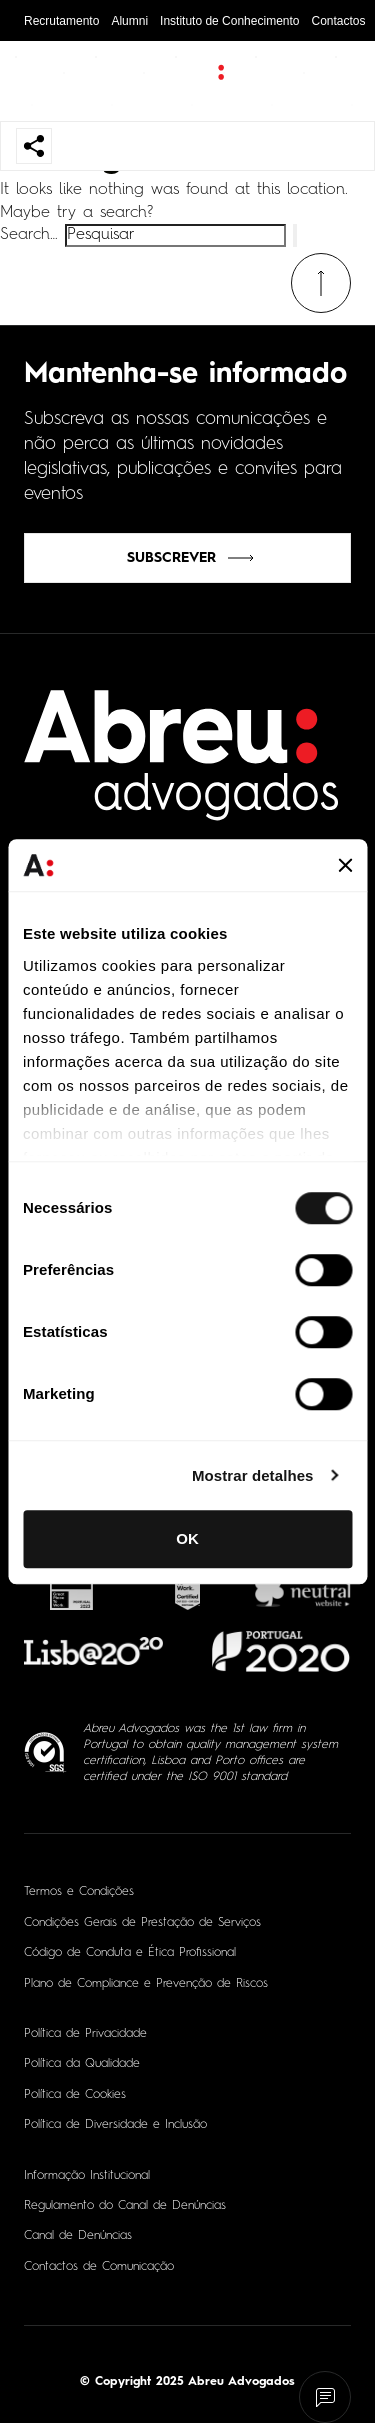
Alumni (129, 21)
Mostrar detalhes (253, 1475)
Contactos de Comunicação (99, 2267)
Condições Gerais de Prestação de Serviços (142, 1923)
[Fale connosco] (325, 2397)
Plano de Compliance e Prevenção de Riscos (146, 1984)
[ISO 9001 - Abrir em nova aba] (45, 1752)
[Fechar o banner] (345, 865)
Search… (29, 235)
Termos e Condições (79, 1892)
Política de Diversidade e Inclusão (115, 2125)
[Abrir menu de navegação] (33, 81)
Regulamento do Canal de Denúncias (125, 2206)
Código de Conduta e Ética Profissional (130, 1953)
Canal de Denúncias (78, 2236)
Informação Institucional (87, 2176)
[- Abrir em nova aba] (72, 1588)
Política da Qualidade (82, 2064)
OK (187, 1538)
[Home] (182, 767)
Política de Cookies (75, 2095)
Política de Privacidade (85, 2034)
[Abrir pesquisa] (340, 81)
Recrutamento (61, 21)
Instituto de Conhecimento (229, 21)
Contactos (338, 21)
